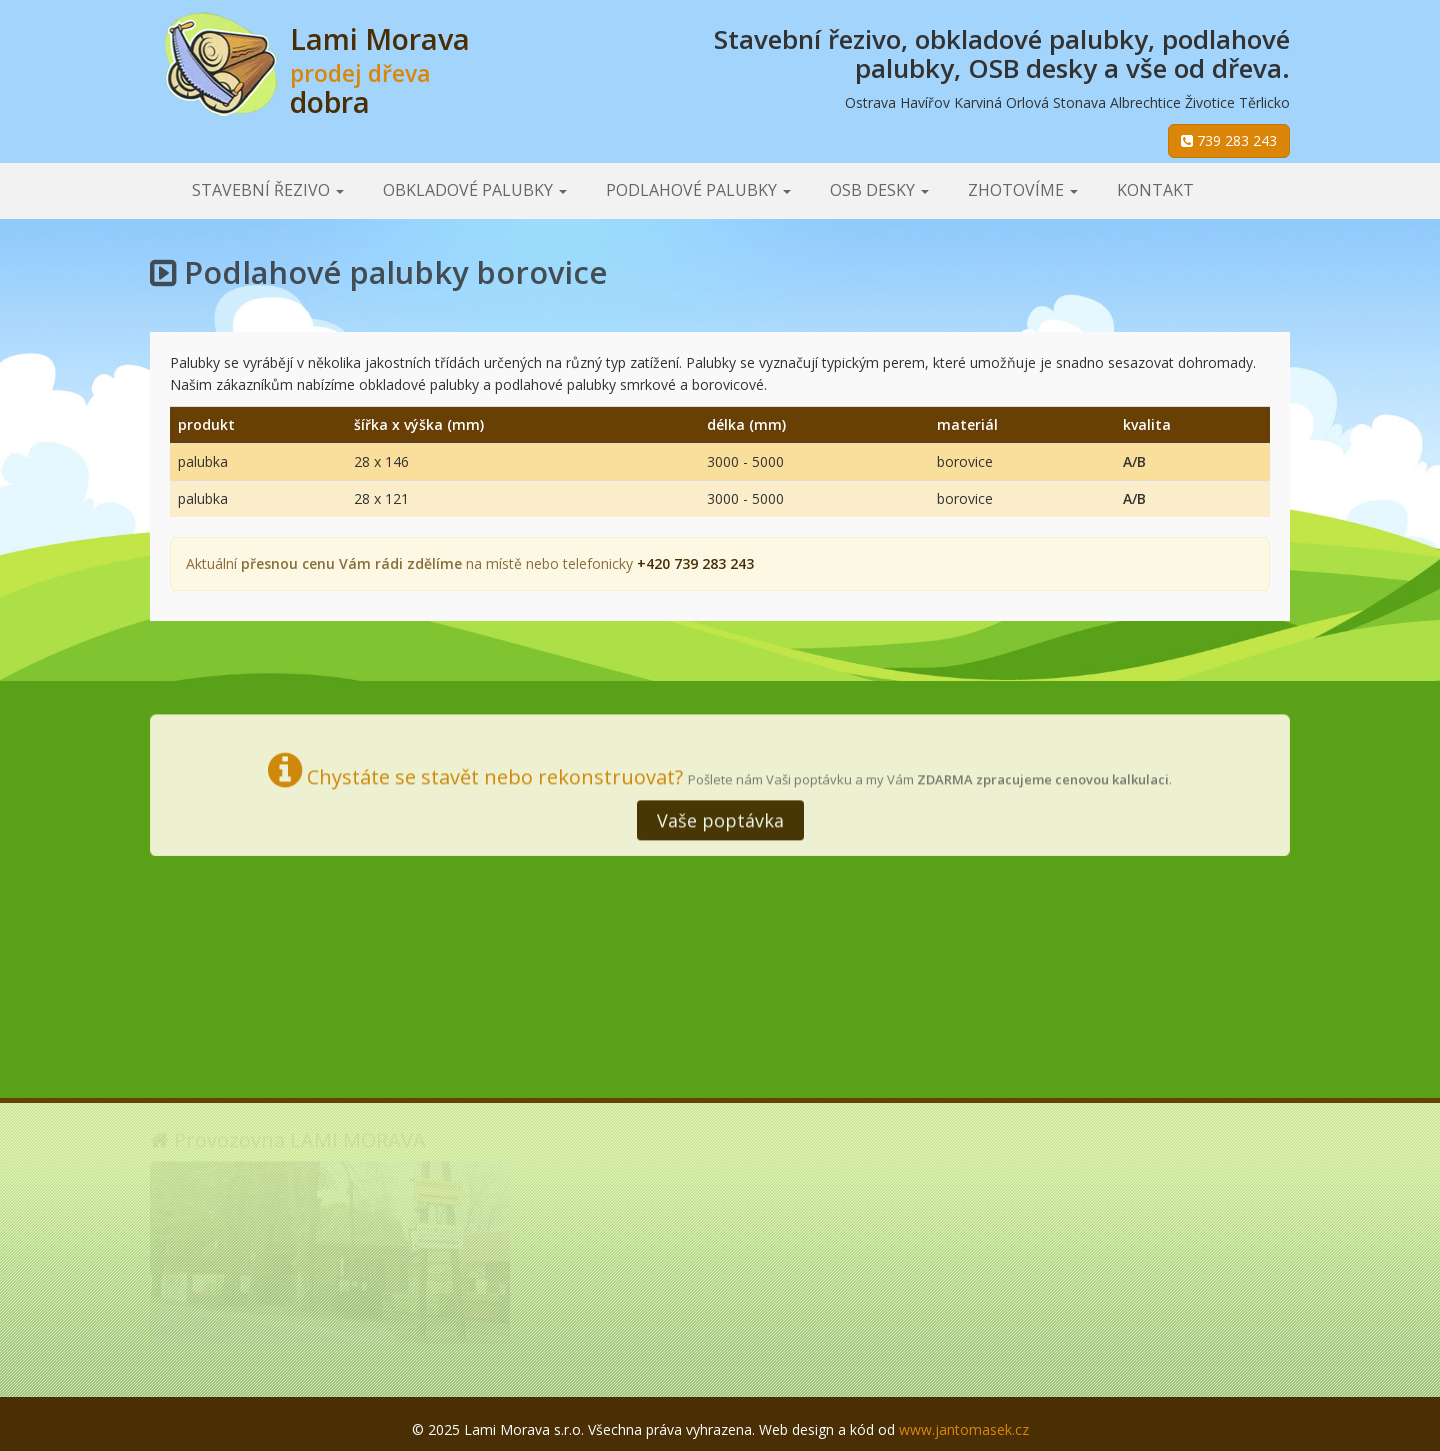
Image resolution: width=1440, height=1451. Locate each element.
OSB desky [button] (879, 190)
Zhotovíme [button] (1023, 190)
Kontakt (1155, 190)
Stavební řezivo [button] (268, 190)
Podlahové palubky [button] (698, 190)
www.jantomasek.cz (964, 1429)
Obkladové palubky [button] (475, 190)
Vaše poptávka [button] (720, 818)
